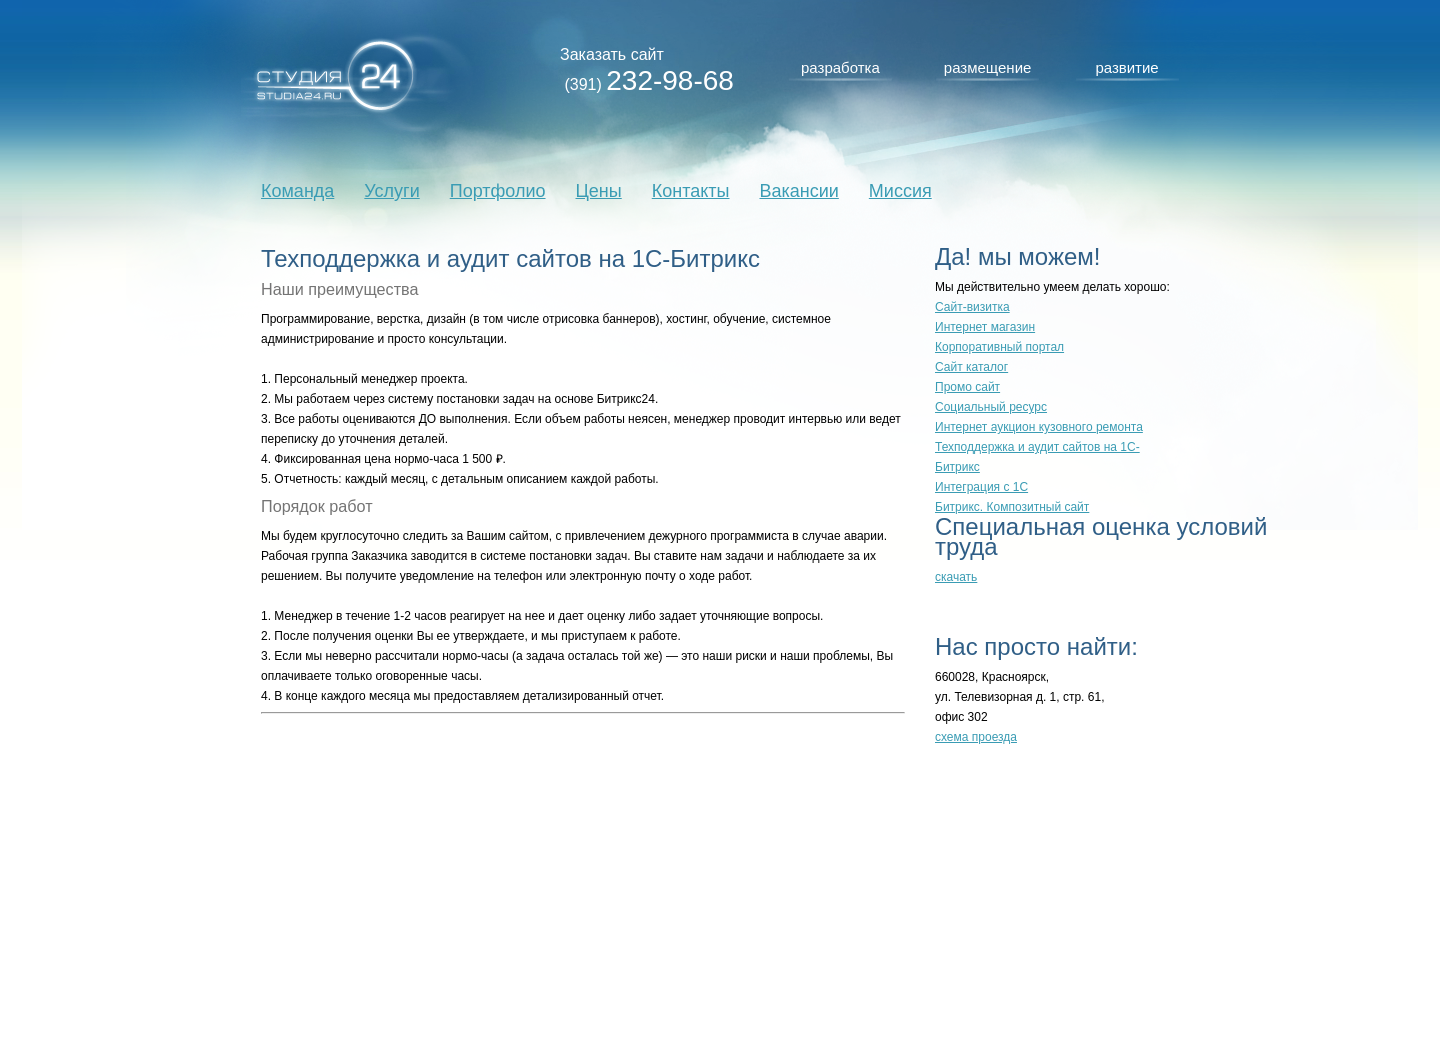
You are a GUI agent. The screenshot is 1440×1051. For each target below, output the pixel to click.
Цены (599, 191)
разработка (840, 67)
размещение (988, 67)
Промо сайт (967, 387)
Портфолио (498, 191)
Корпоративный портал (999, 347)
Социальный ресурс (991, 407)
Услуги (391, 191)
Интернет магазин (985, 327)
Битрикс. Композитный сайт (1012, 507)
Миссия (900, 191)
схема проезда (976, 737)
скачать (956, 577)
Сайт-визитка (972, 307)
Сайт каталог (971, 367)
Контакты (691, 191)
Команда (297, 191)
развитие (1126, 67)
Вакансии (798, 191)
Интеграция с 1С (981, 487)
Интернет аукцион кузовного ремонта (1039, 427)
